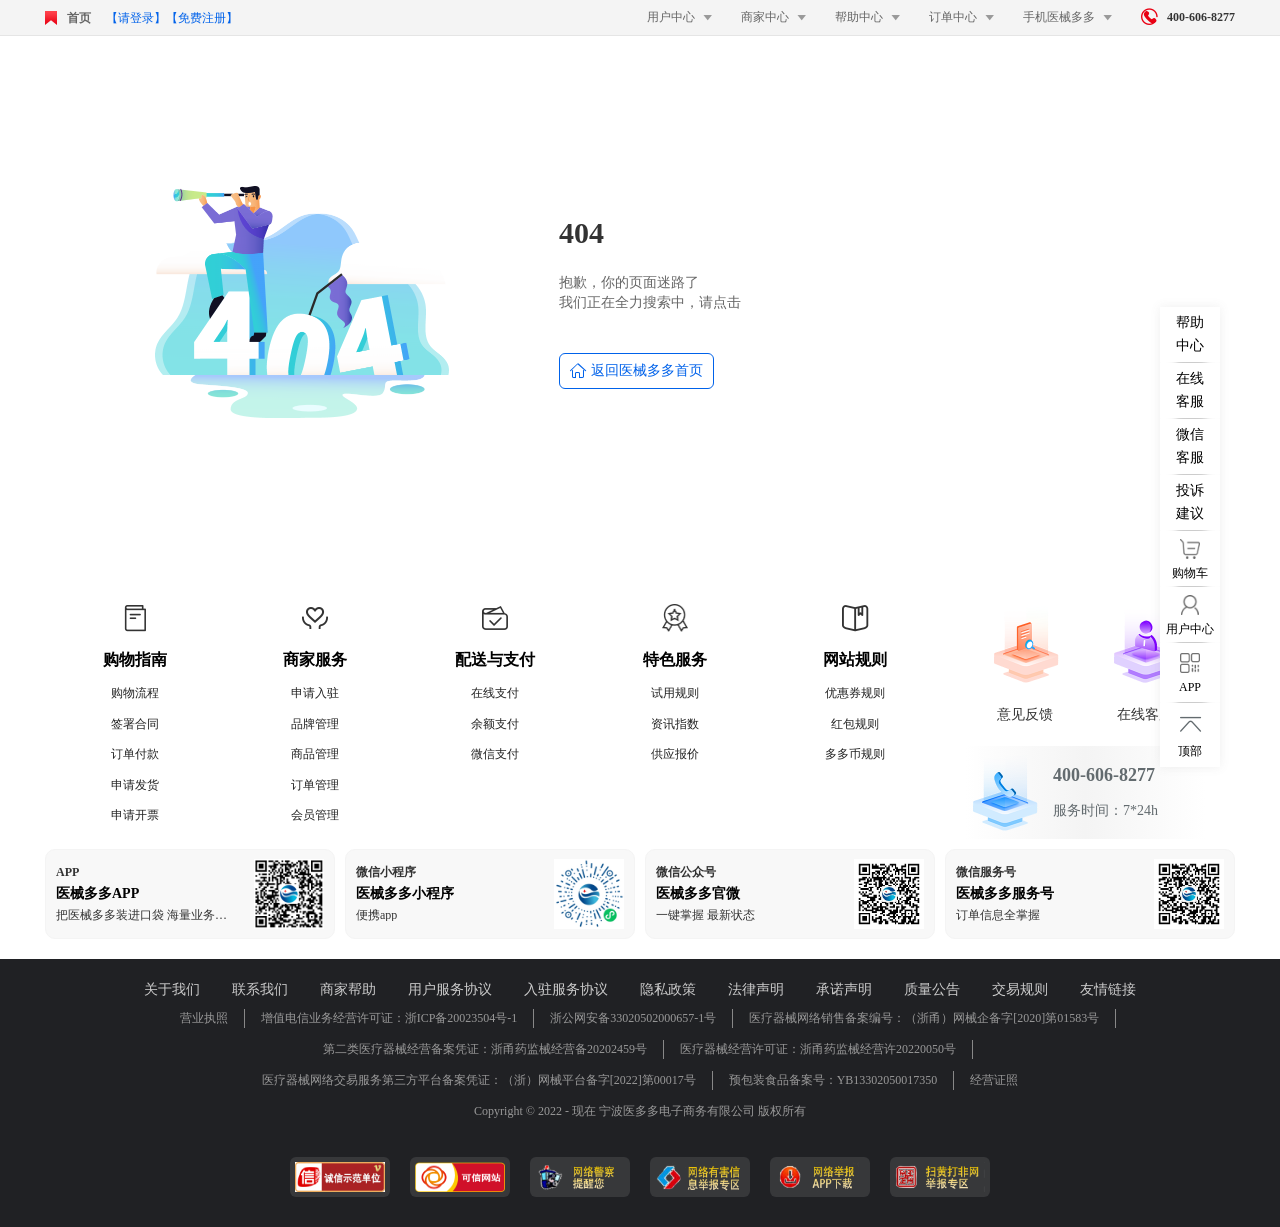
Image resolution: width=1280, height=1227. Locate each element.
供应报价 (675, 754)
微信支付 (495, 754)
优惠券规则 (855, 693)
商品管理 (315, 754)
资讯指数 (675, 724)
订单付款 (135, 754)
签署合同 (135, 724)
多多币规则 (855, 754)
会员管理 (315, 815)
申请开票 (135, 815)
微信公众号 (686, 872)
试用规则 (675, 693)
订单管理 (315, 785)
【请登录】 (136, 18)
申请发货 (135, 785)
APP (67, 872)
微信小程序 (386, 872)
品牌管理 (315, 724)
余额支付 (495, 724)
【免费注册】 (202, 18)
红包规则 (855, 724)
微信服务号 (986, 872)
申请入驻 (315, 693)
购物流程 (135, 693)
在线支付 (495, 693)
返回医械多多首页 (636, 371)
